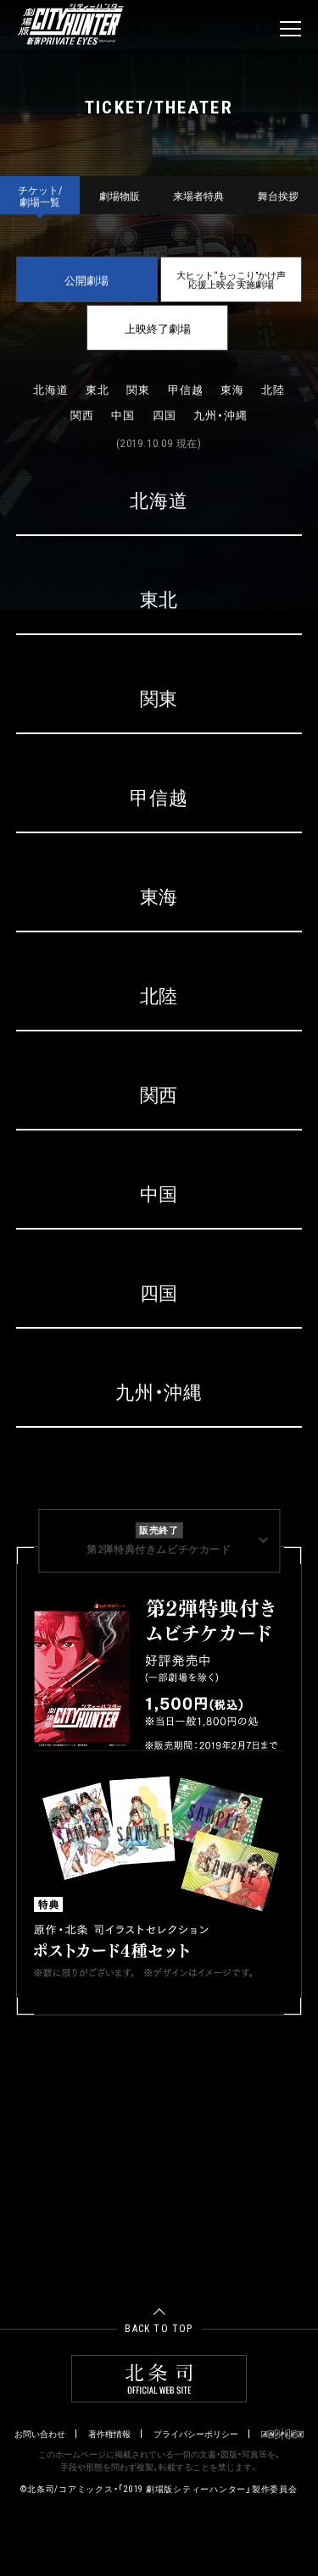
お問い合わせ (39, 2434)
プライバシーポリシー (195, 2434)
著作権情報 (109, 2434)
